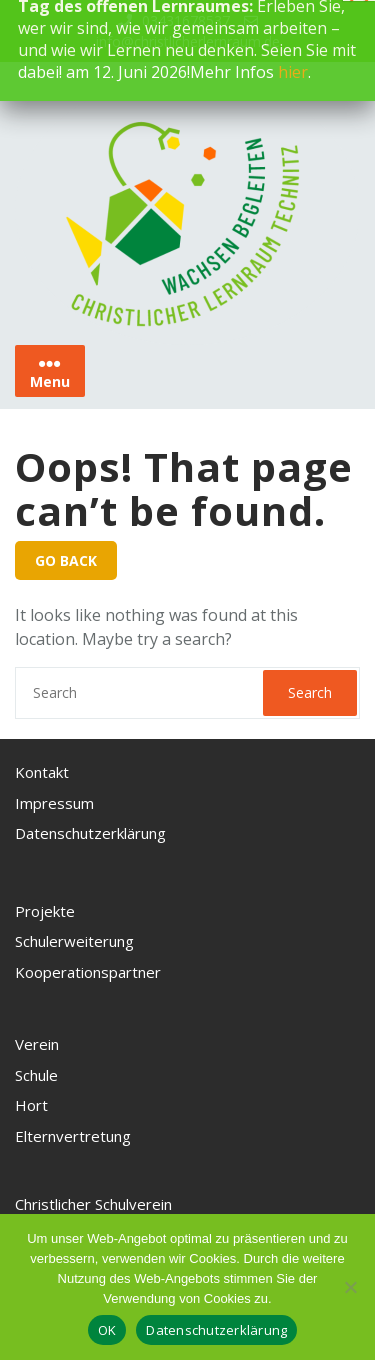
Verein (37, 1044)
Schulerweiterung (74, 941)
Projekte (45, 911)
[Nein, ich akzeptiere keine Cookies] (350, 1287)
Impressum (54, 803)
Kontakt (42, 772)
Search (310, 692)
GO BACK (66, 560)
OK (107, 1330)
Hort (31, 1105)
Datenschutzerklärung (90, 833)
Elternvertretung (73, 1136)
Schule (36, 1075)
